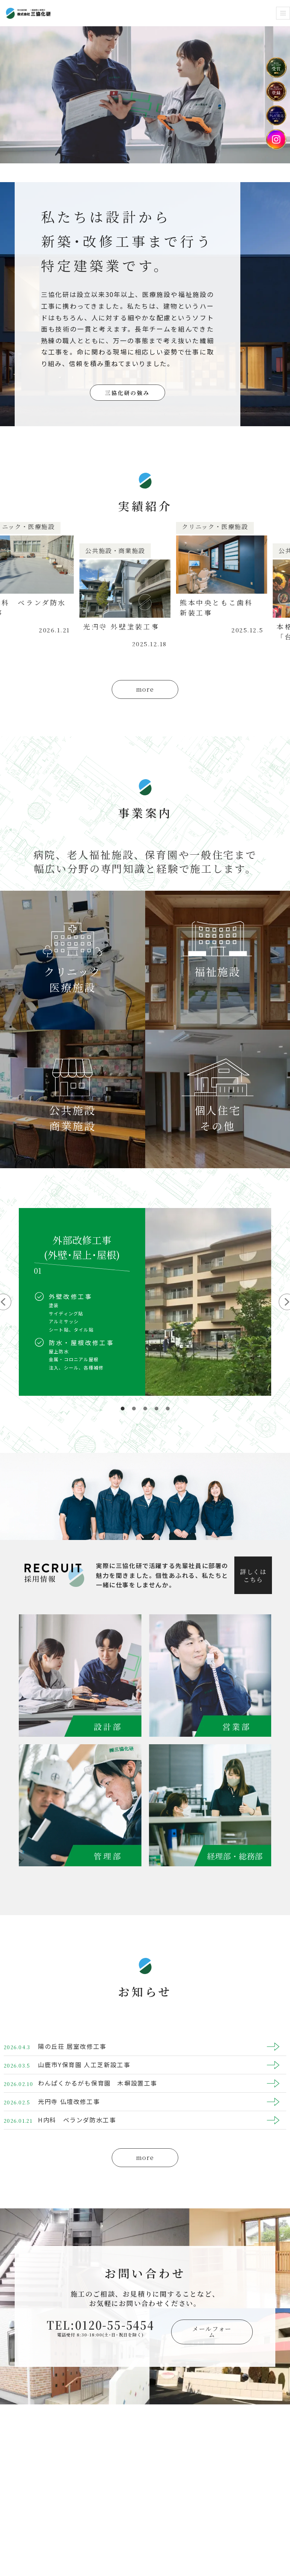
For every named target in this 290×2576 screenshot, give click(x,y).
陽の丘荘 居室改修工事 (72, 2046)
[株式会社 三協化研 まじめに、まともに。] (28, 13)
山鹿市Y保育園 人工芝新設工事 (84, 2064)
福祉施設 (217, 971)
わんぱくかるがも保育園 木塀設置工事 (97, 2082)
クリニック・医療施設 (224, 526)
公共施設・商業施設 (123, 550)
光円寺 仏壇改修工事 (69, 2101)
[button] (123, 1408)
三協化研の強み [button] (127, 393)
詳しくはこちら (253, 1575)
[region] (145, 1310)
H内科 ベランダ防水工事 (77, 2119)
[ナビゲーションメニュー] (283, 13)
